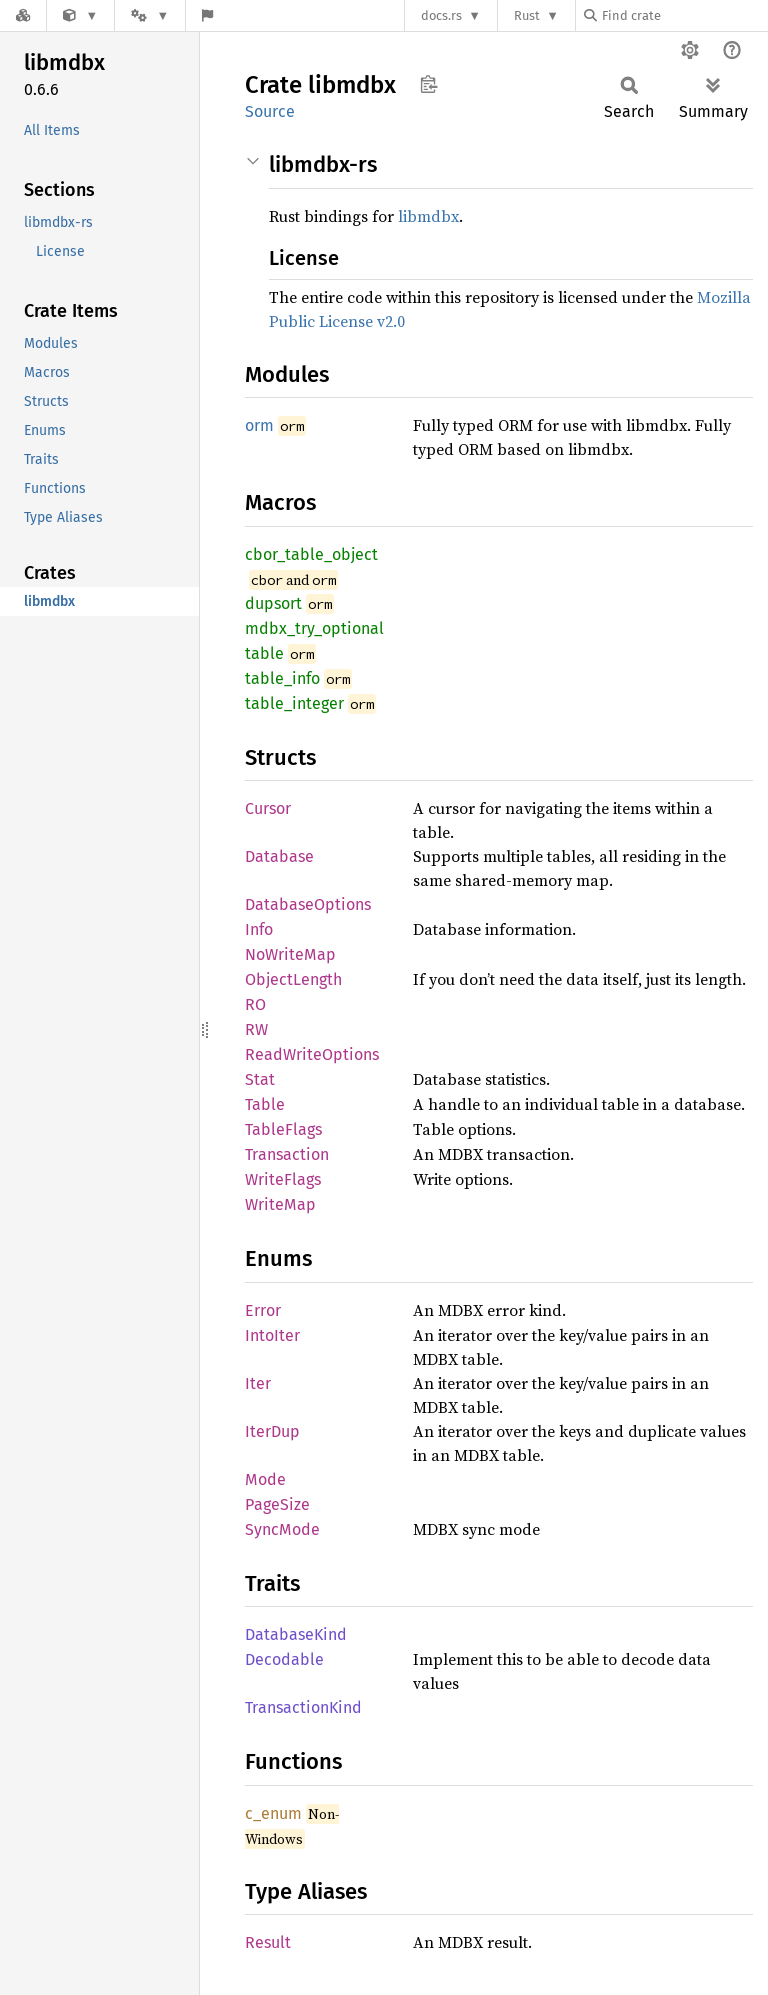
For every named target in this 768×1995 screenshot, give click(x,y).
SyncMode (282, 1529)
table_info (282, 678)
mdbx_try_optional (314, 628)
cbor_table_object (311, 554)
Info (259, 929)
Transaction (287, 1154)
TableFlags (283, 1129)
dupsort (273, 603)
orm (259, 425)
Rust (527, 15)
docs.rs (441, 15)
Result (268, 1942)
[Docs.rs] (23, 15)
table (264, 653)
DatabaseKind (296, 1634)
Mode (265, 1479)
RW (256, 1029)
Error (263, 1310)
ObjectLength (293, 979)
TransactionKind (303, 1707)
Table (265, 1104)
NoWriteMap (290, 954)
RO (255, 1004)
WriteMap (280, 1204)
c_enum (273, 1813)
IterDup (272, 1431)
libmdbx (428, 216)
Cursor (268, 808)
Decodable (284, 1659)
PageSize (277, 1504)
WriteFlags (283, 1179)
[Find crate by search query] (684, 15)
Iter (258, 1383)
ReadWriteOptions (312, 1054)
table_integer (294, 703)
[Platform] (150, 15)
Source (270, 111)
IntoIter (272, 1335)
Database (279, 856)
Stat (260, 1079)
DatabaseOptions (308, 904)
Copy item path (428, 84)
